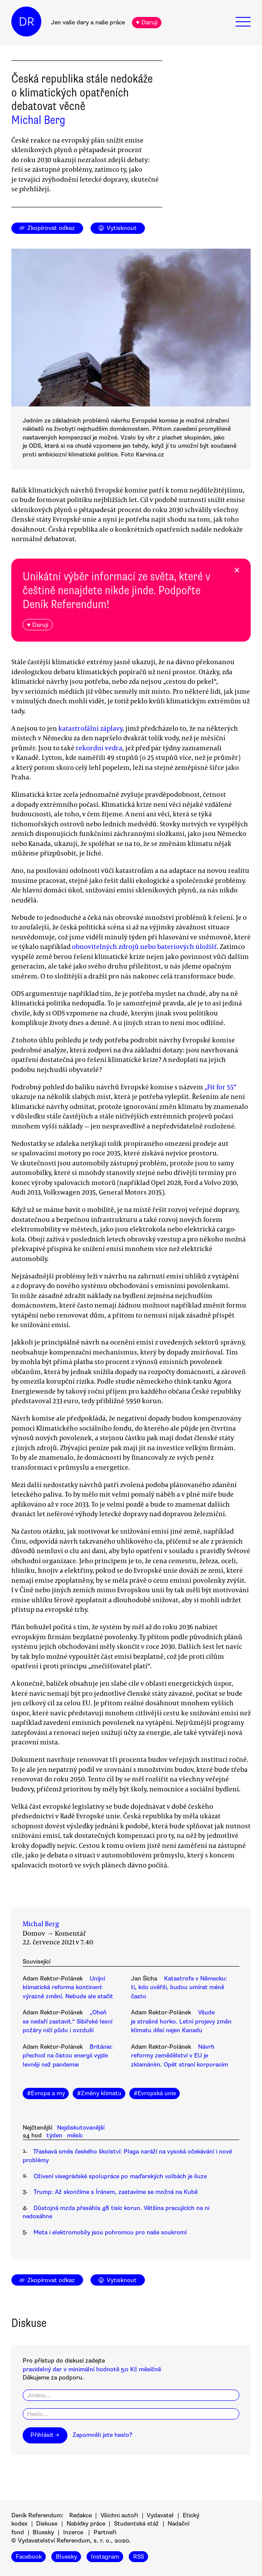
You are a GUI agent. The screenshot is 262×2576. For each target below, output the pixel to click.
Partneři (105, 2532)
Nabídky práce (86, 2523)
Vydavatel (160, 2515)
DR (26, 21)
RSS (138, 2556)
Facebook (29, 2556)
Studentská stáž (136, 2523)
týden (54, 2135)
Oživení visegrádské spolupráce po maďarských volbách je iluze (120, 2176)
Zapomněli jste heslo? (102, 2435)
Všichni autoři (119, 2515)
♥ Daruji (146, 22)
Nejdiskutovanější (80, 2127)
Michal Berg (38, 120)
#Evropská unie (155, 2093)
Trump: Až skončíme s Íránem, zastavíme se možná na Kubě (116, 2192)
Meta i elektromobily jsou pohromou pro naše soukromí (110, 2232)
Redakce (80, 2515)
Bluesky (43, 2532)
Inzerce (73, 2532)
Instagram (105, 2556)
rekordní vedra (99, 747)
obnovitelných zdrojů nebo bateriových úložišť (144, 946)
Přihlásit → (44, 2435)
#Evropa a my (46, 2093)
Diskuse (46, 2523)
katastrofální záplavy (90, 728)
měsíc (75, 2135)
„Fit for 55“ (220, 1086)
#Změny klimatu (99, 2093)
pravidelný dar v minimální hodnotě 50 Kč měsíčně (92, 2369)
